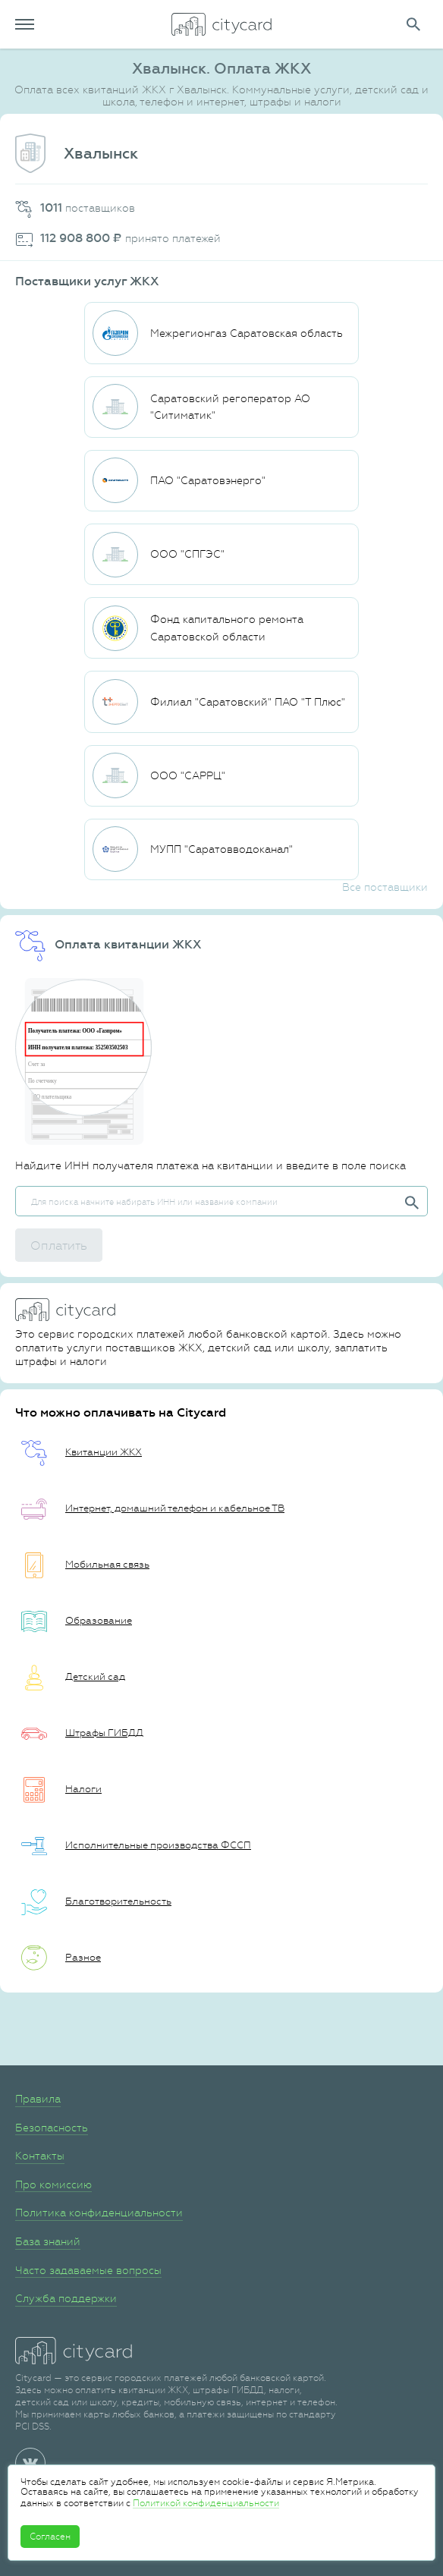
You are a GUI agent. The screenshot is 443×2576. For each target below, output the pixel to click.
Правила (38, 2099)
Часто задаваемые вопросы (88, 2270)
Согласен (50, 2536)
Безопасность (51, 2128)
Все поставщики (385, 887)
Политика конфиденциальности (99, 2212)
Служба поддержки (66, 2298)
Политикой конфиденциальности (206, 2503)
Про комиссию (53, 2184)
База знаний (47, 2241)
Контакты (39, 2156)
